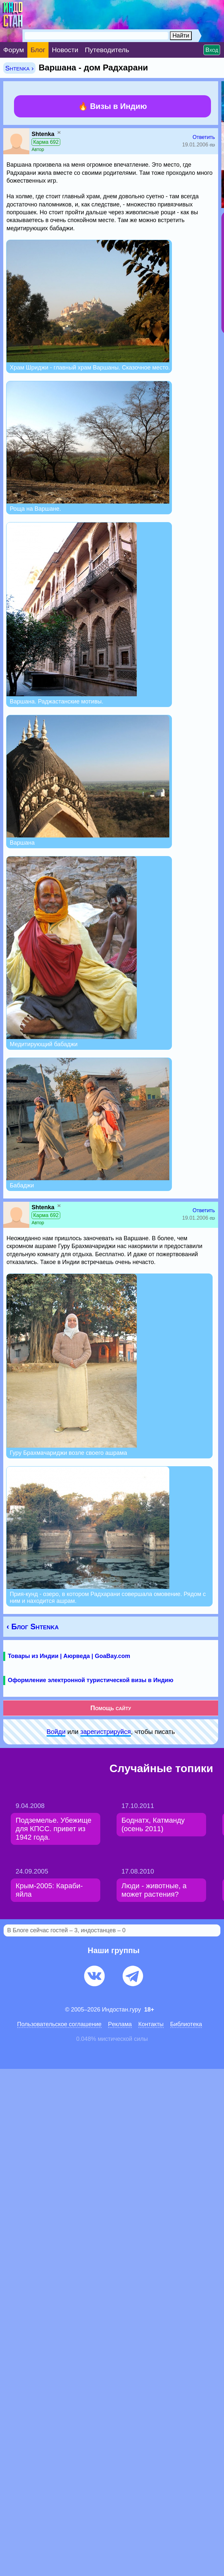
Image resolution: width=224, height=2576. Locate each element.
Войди (56, 1731)
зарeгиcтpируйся (105, 1731)
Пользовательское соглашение (59, 2024)
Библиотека (186, 2024)
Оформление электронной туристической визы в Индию (90, 1680)
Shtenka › (19, 68)
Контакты (151, 2024)
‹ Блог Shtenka (33, 1626)
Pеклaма (120, 2024)
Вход (211, 50)
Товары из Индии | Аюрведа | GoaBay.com (69, 1656)
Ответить (204, 137)
